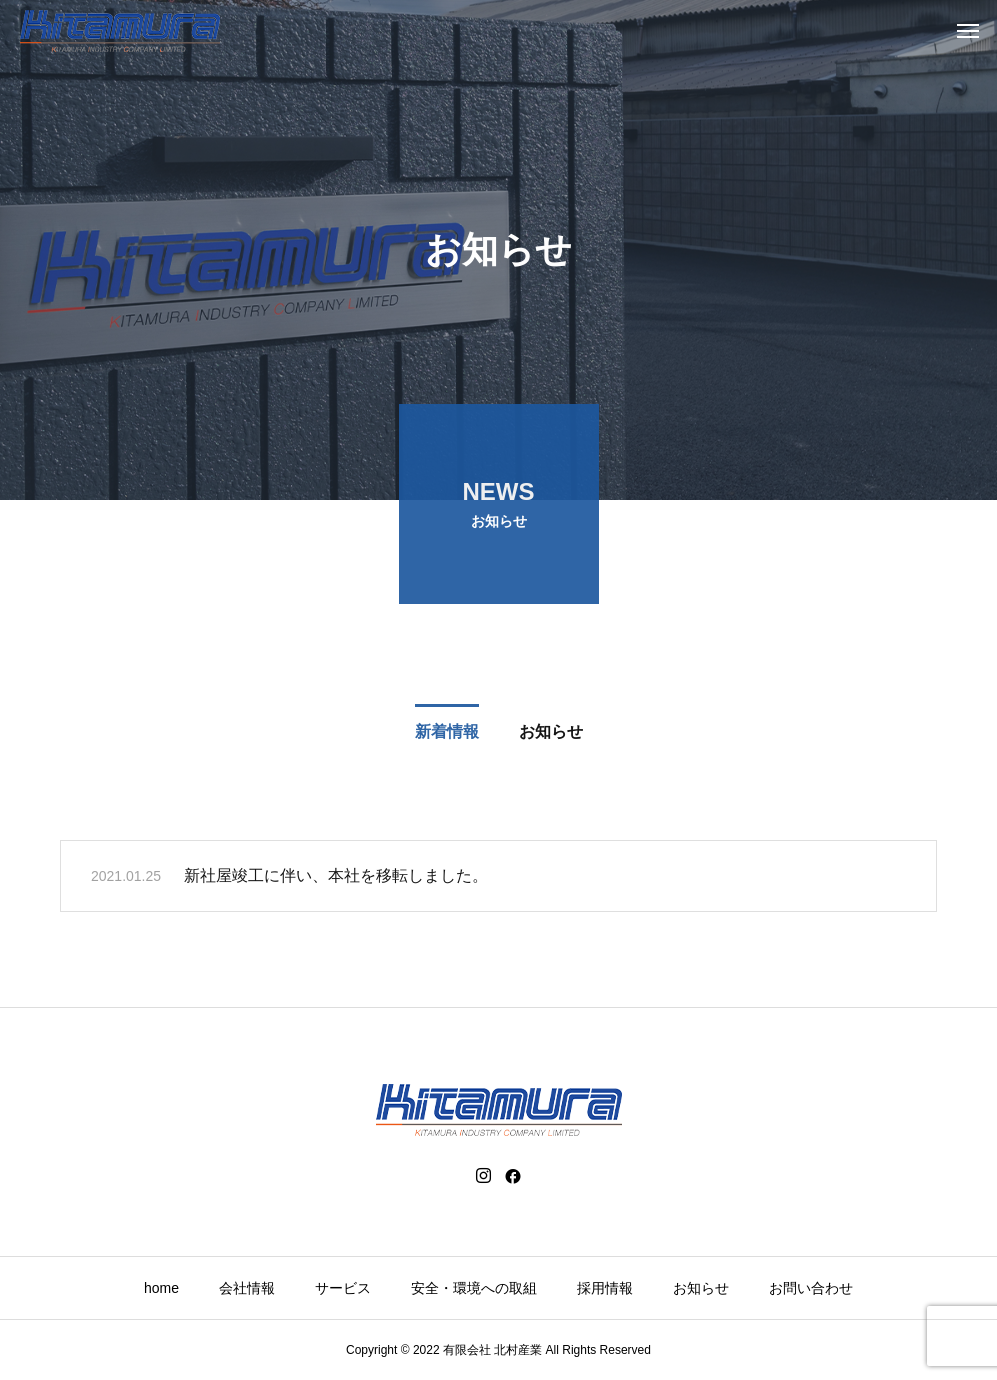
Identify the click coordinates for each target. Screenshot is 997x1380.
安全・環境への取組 (474, 1288)
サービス (343, 1288)
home (161, 1288)
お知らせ (701, 1288)
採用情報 (605, 1288)
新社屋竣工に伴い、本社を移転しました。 (336, 878)
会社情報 (247, 1288)
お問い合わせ (811, 1288)
